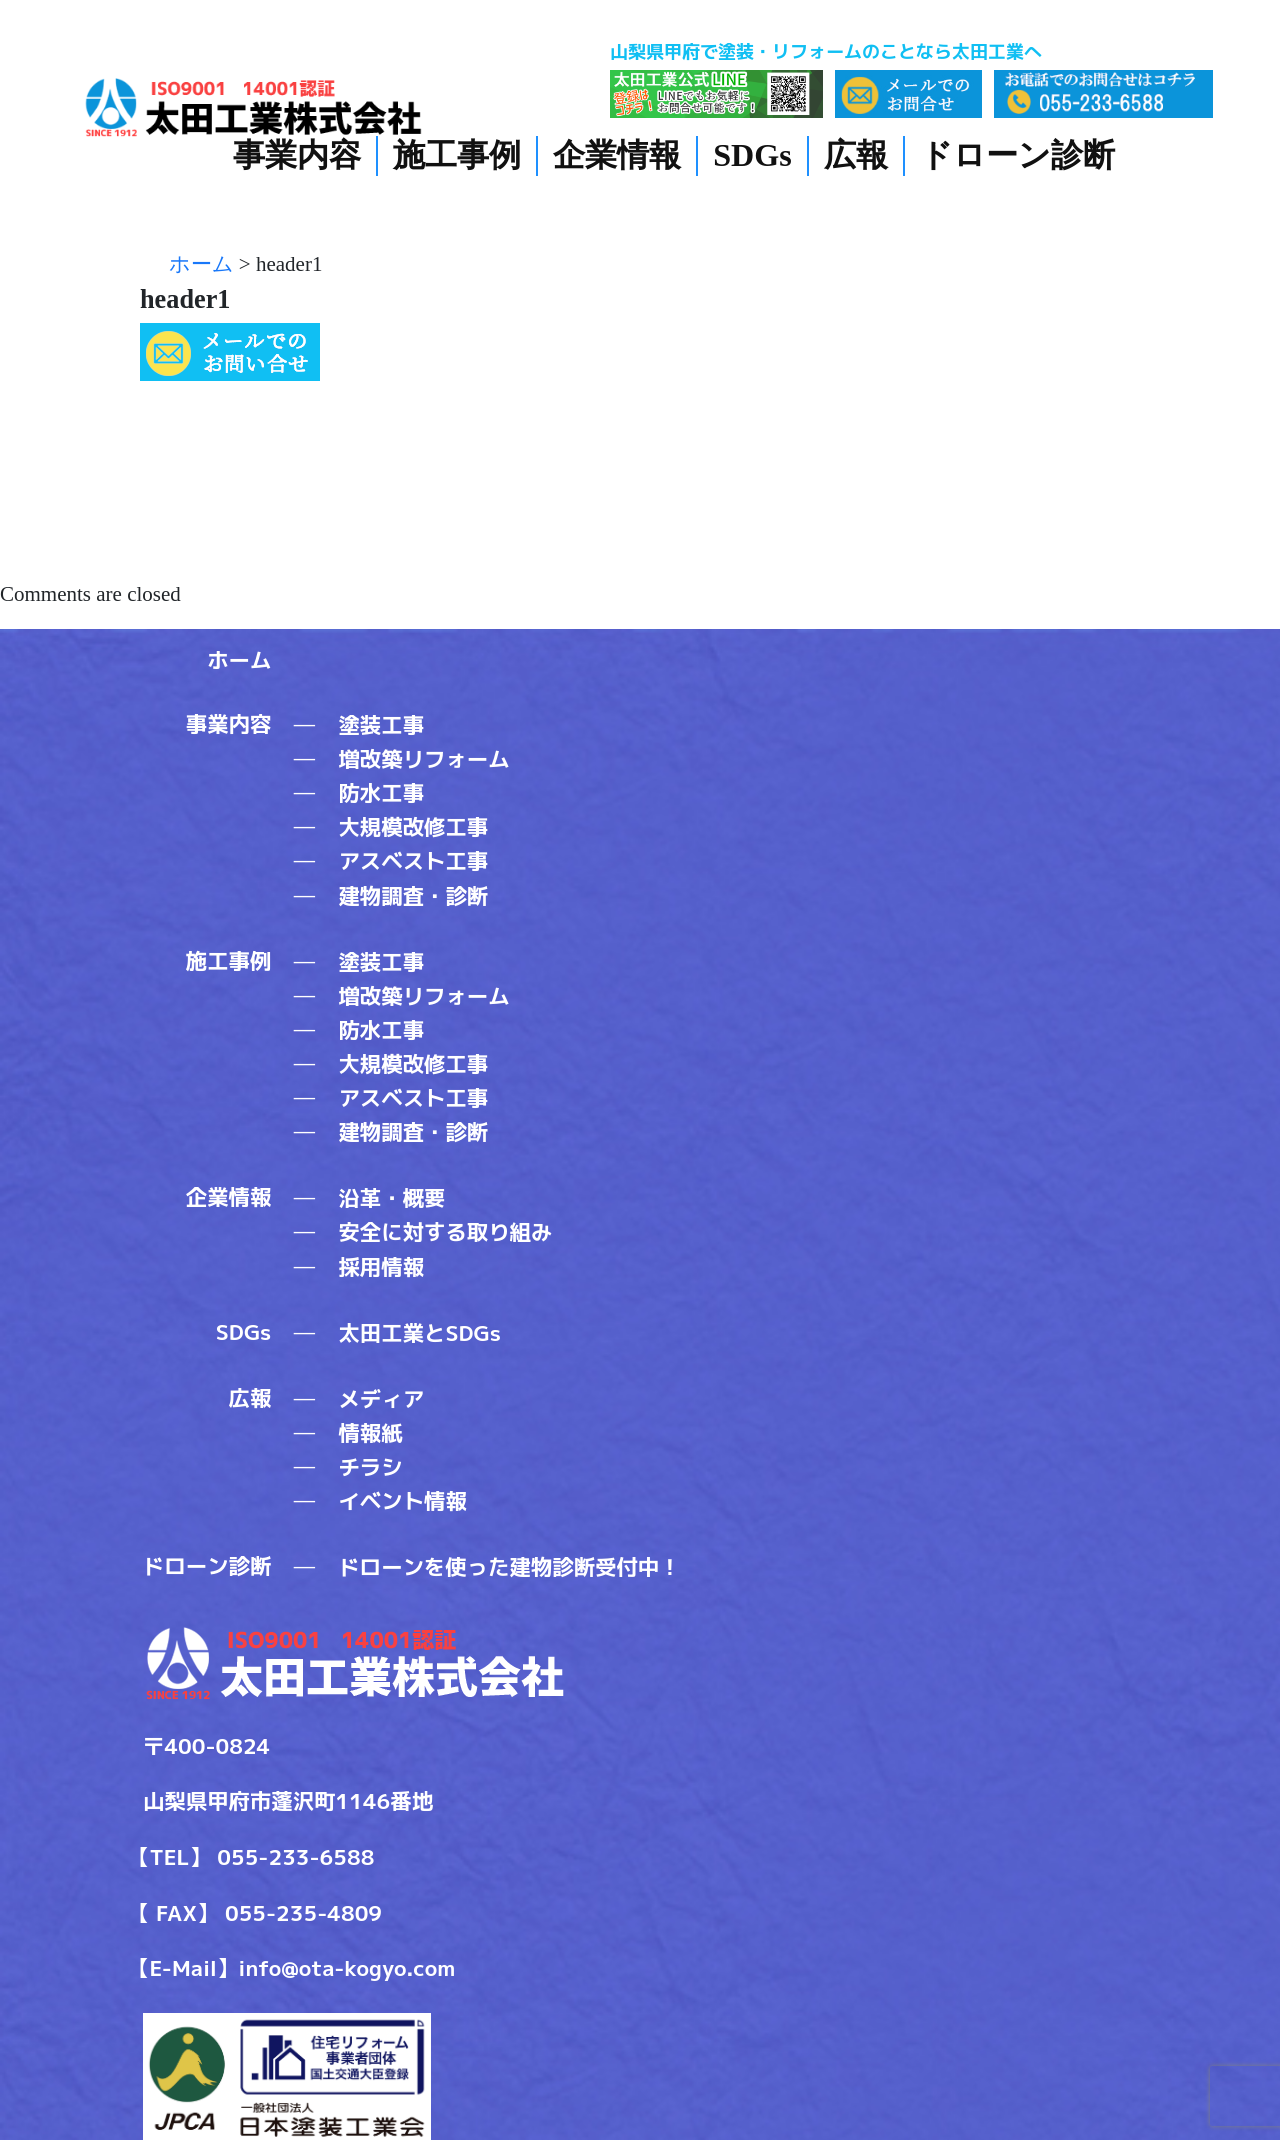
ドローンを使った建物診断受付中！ (509, 1567)
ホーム (239, 660)
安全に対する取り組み (445, 1232)
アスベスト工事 (413, 861)
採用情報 (381, 1267)
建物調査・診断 (413, 896)
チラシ (370, 1467)
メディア (381, 1399)
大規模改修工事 (413, 827)
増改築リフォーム (423, 759)
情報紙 (370, 1433)
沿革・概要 (391, 1198)
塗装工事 (381, 725)
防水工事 (381, 793)
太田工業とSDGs (419, 1333)
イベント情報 (402, 1501)
